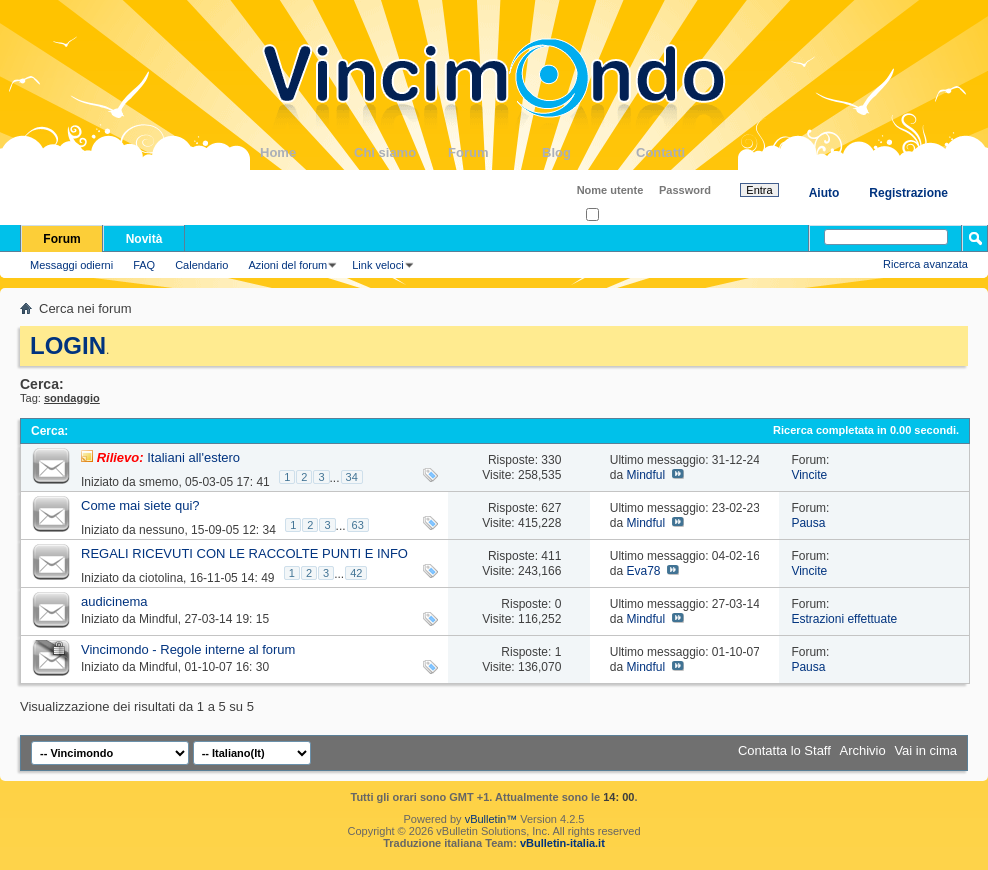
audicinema (114, 601)
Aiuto (824, 193)
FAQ (144, 265)
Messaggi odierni (71, 265)
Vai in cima (925, 750)
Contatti (683, 152)
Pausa (808, 523)
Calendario (201, 265)
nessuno (161, 530)
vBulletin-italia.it (562, 843)
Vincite (809, 475)
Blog (589, 152)
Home (307, 152)
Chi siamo (401, 152)
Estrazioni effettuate (844, 619)
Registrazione (908, 193)
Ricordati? (616, 215)
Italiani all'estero (193, 457)
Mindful (645, 475)
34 (352, 477)
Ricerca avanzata (925, 264)
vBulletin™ (491, 819)
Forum (495, 152)
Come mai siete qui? (140, 505)
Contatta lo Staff (784, 750)
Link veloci (377, 265)
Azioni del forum (287, 265)
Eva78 (643, 571)
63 (358, 525)
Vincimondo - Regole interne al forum (188, 649)
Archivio (863, 750)
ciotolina (161, 578)
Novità (144, 239)
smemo (158, 482)
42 (356, 573)
